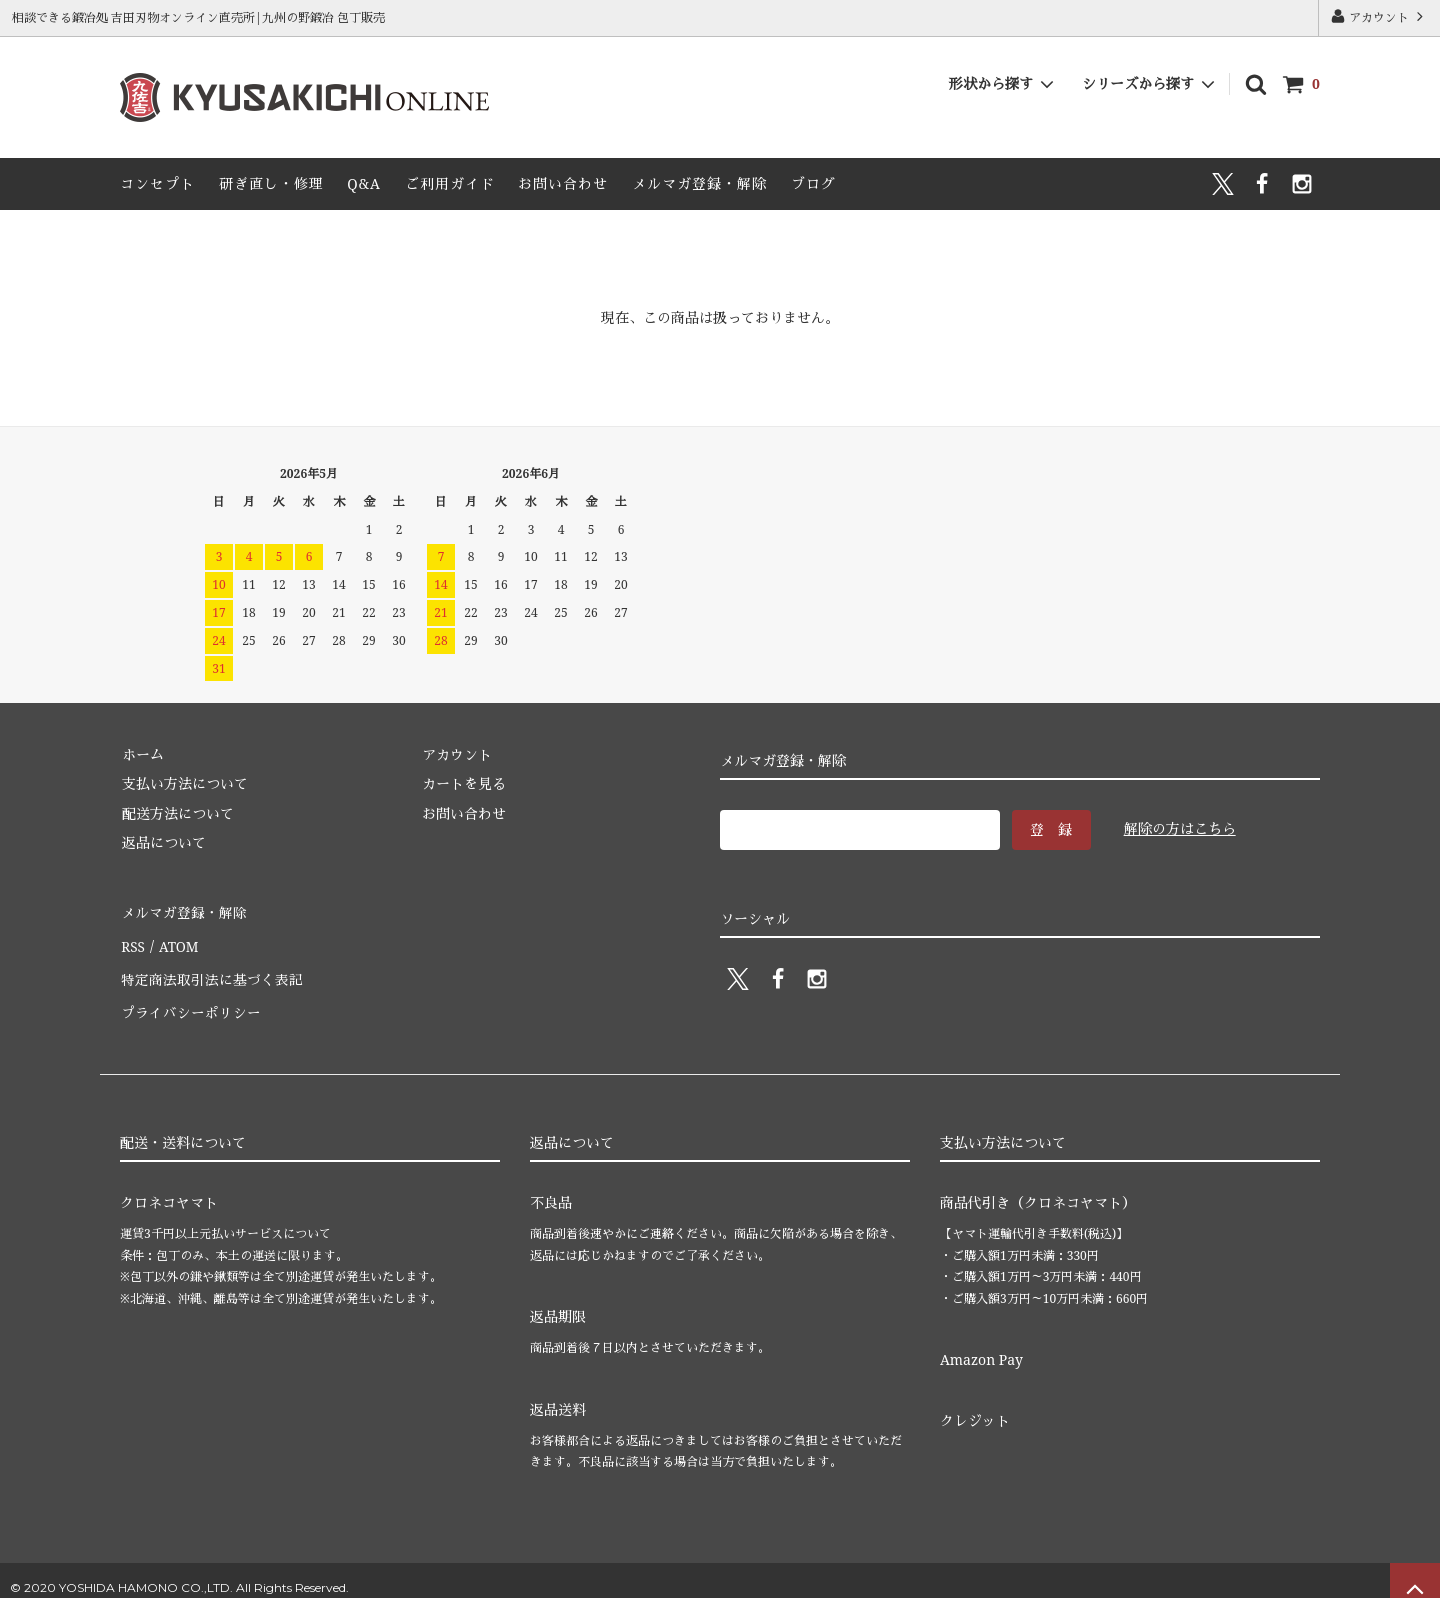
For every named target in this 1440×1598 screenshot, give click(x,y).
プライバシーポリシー (190, 999)
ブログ (813, 183)
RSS (132, 940)
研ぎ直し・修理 (271, 183)
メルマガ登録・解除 (699, 183)
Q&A (364, 183)
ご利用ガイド (450, 183)
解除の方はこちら (1180, 828)
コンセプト (157, 183)
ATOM (176, 940)
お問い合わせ (563, 183)
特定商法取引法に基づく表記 (211, 970)
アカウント (1379, 17)
